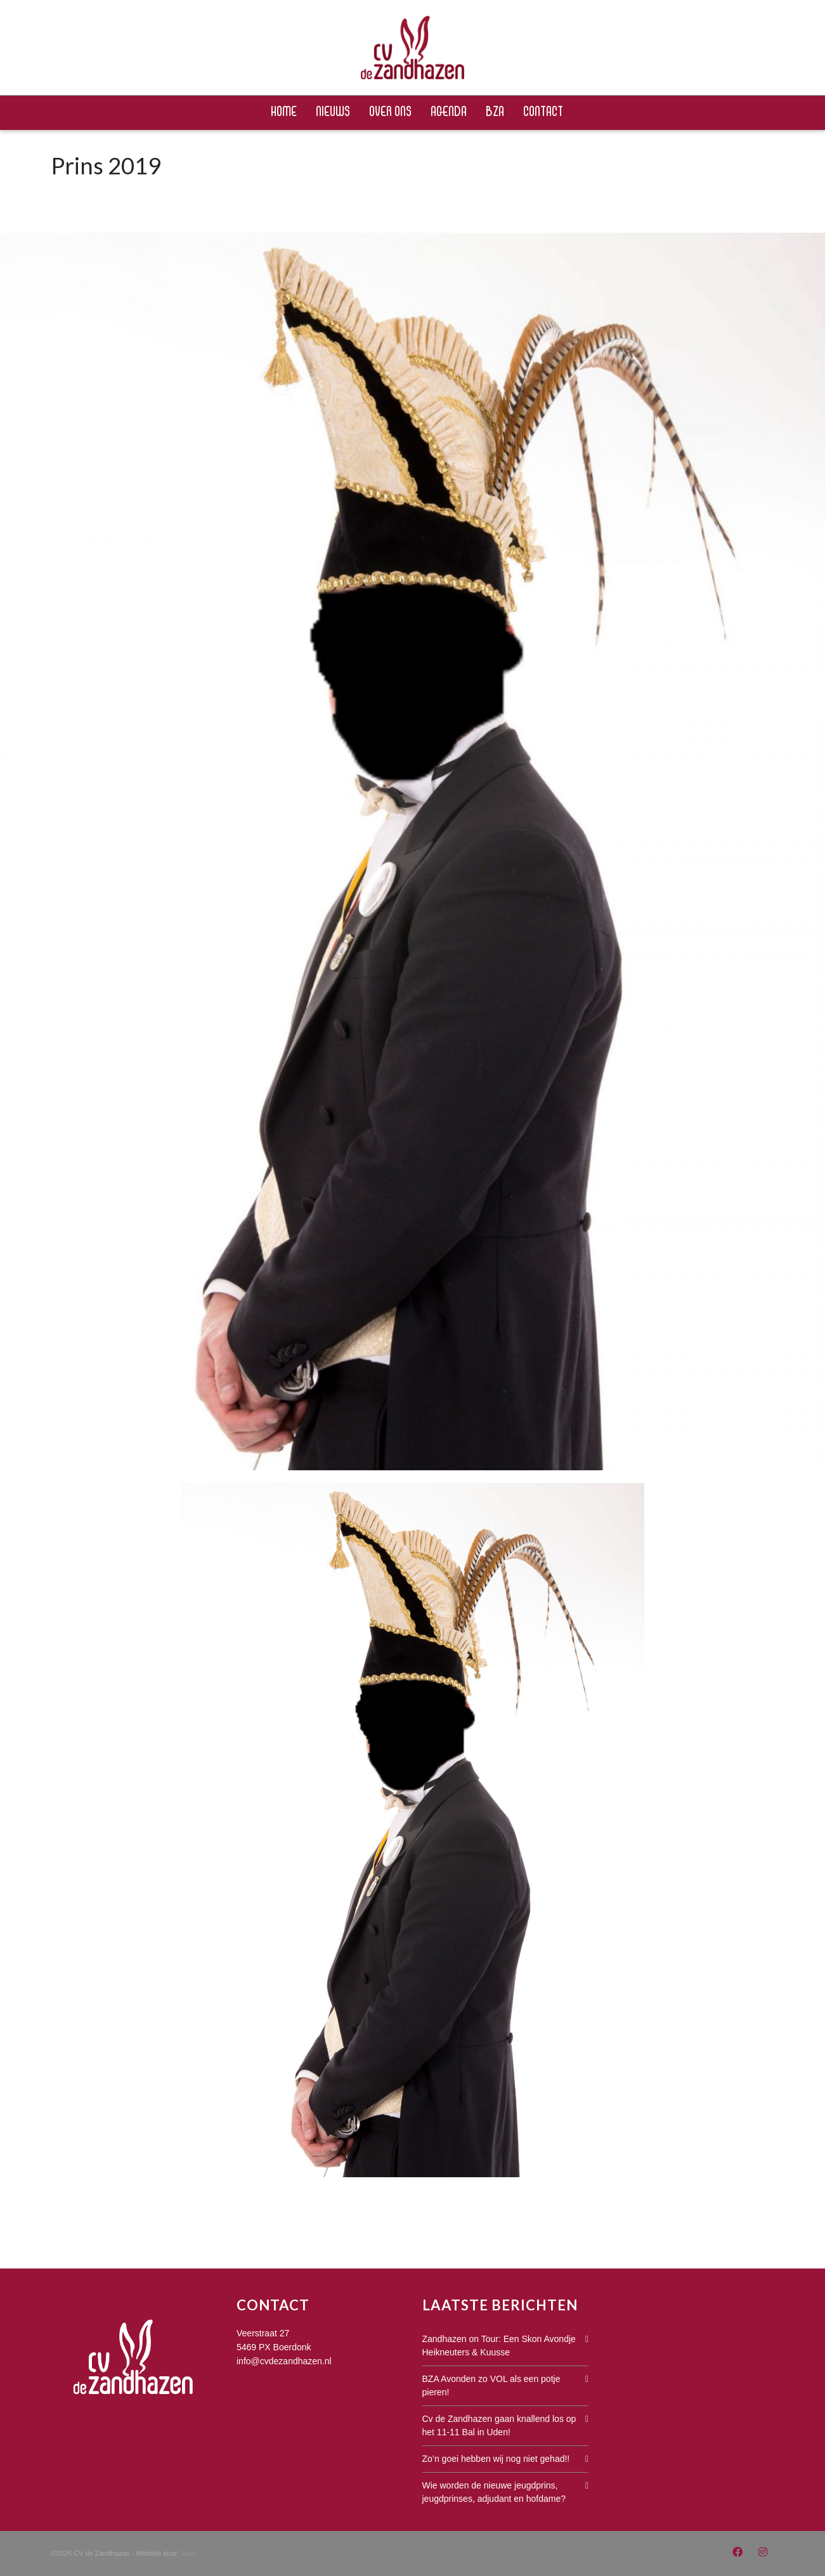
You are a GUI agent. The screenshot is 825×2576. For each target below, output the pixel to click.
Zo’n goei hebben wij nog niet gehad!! (496, 2459)
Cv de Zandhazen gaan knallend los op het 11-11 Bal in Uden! (499, 2425)
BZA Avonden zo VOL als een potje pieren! (491, 2385)
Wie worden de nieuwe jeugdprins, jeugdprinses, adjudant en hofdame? (494, 2492)
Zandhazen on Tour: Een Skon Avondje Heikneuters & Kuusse (499, 2345)
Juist (188, 2553)
